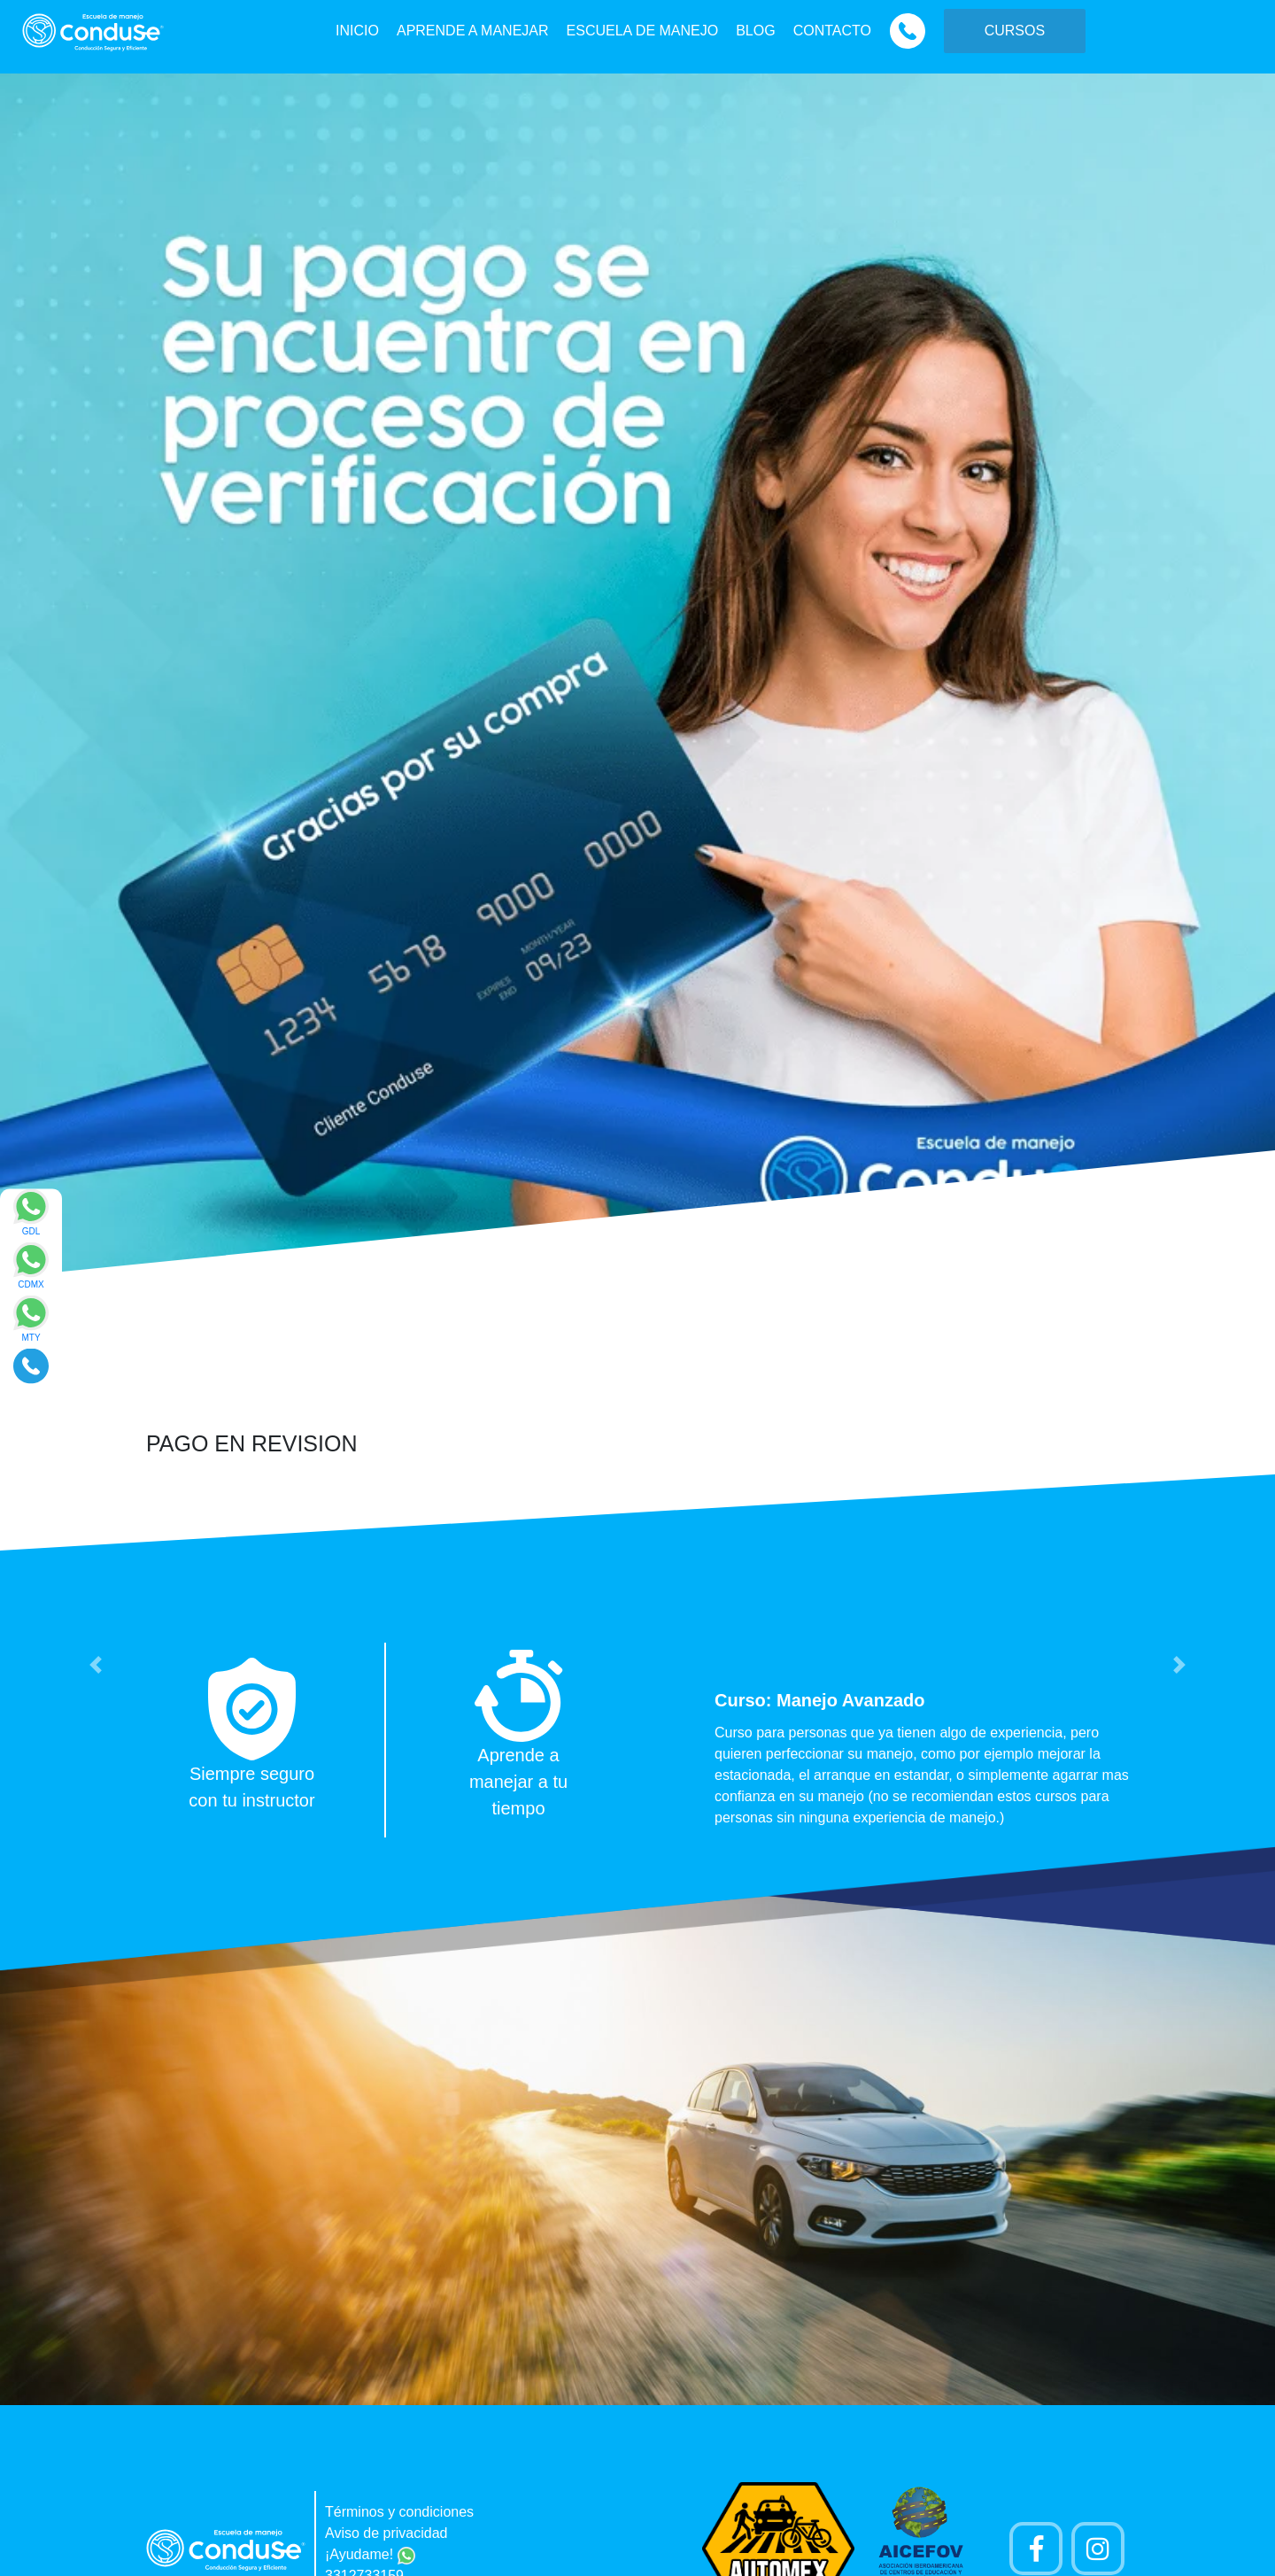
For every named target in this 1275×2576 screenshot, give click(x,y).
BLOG (755, 30)
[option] (637, 1740)
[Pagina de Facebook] (1035, 2548)
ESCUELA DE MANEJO (643, 30)
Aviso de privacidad (386, 2533)
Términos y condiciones (399, 2511)
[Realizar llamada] (31, 1365)
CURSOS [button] (1015, 30)
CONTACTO (832, 30)
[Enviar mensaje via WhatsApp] (31, 1218)
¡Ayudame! (370, 2554)
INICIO (357, 30)
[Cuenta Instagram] (1097, 2548)
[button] (95, 1664)
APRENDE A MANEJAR (473, 30)
